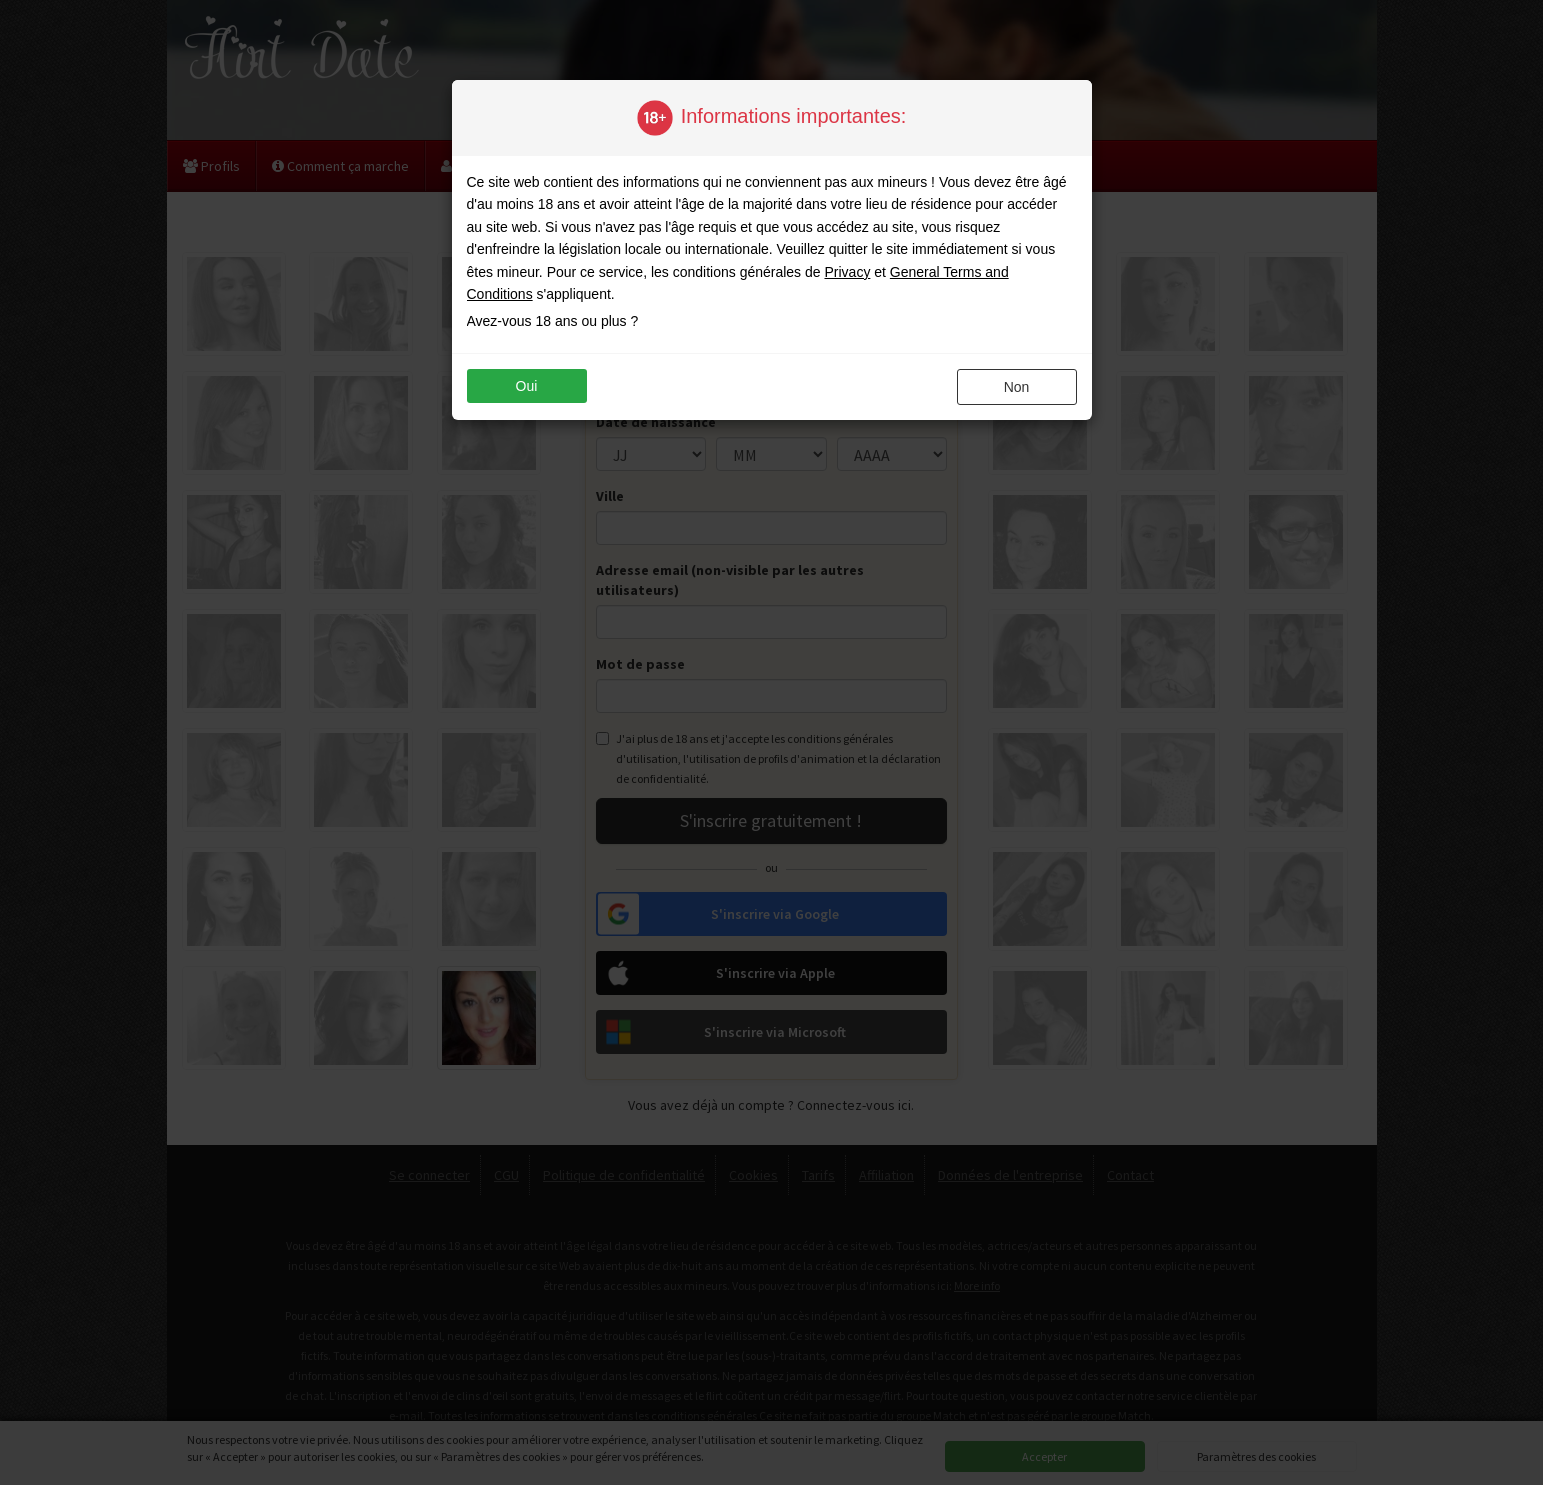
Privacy (847, 272)
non (1017, 387)
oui (527, 386)
